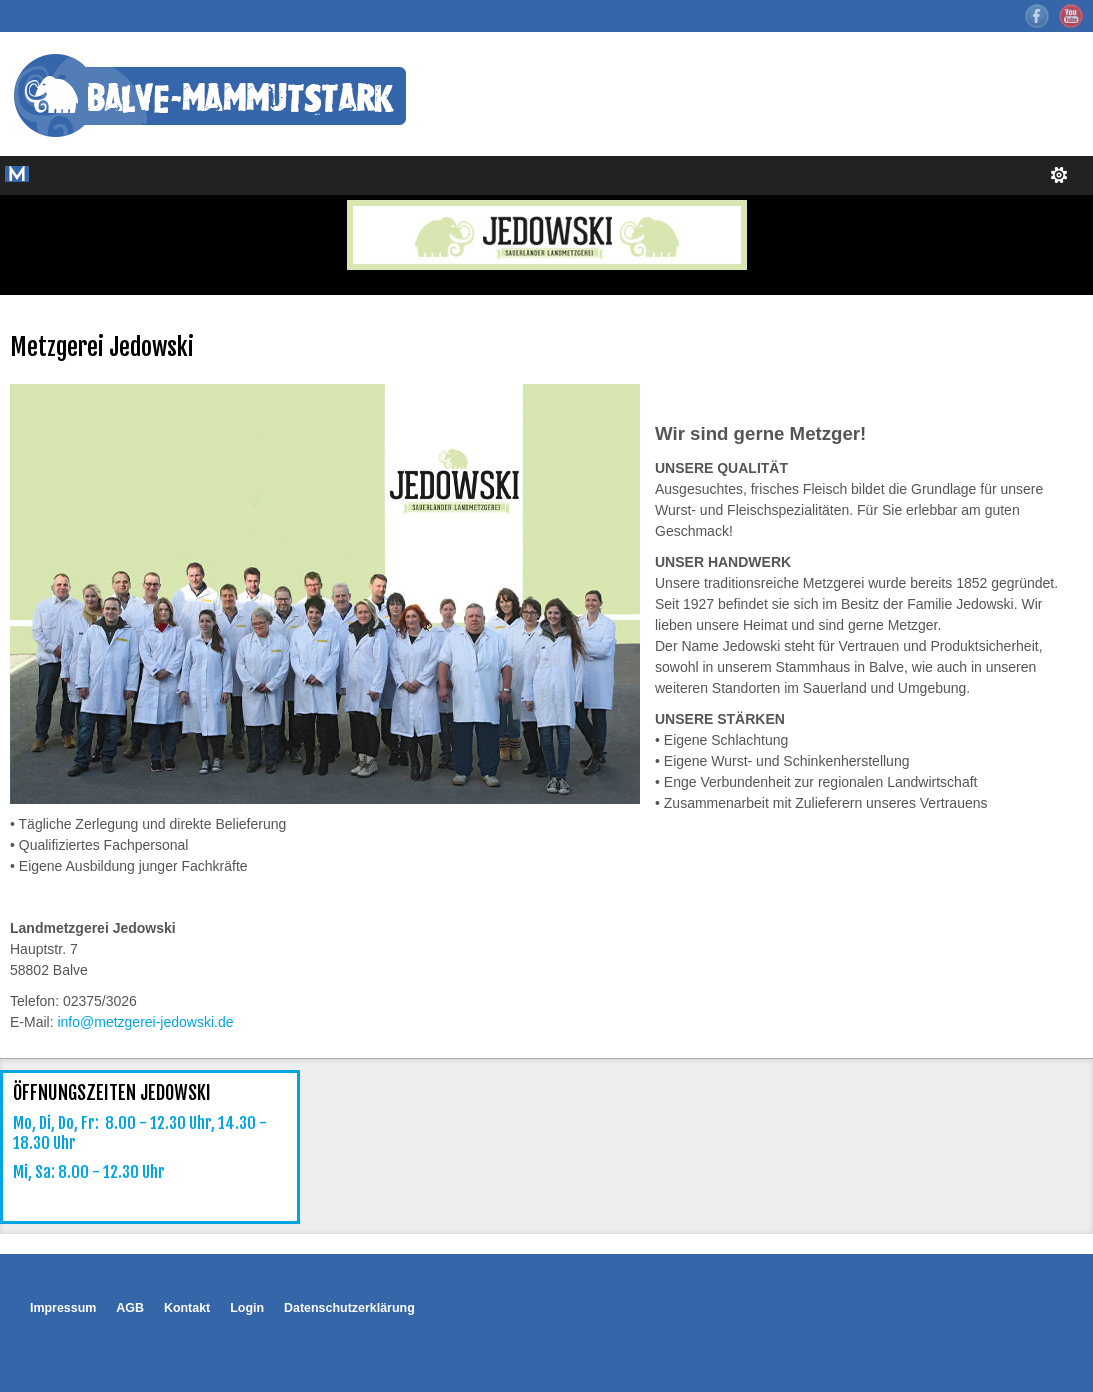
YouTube (1071, 16)
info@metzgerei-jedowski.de (145, 1022)
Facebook (1037, 16)
